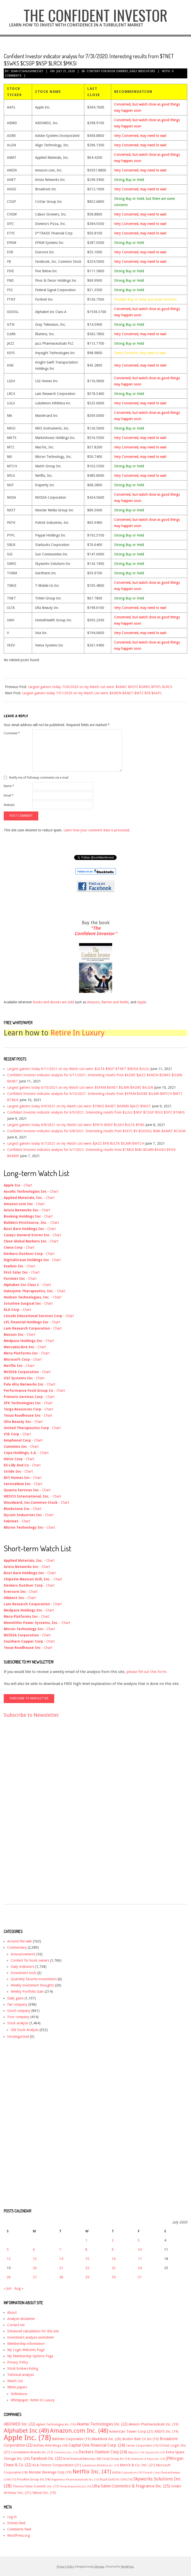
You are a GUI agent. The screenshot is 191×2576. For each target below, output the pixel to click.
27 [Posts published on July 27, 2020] (35, 2277)
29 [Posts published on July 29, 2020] (87, 2277)
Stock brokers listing (22, 2368)
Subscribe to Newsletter (31, 1715)
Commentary (17, 1947)
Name (9, 786)
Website (9, 805)
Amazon (93, 1002)
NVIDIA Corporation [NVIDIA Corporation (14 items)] (127, 2472)
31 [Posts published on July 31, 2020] (140, 2277)
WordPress (127, 2566)
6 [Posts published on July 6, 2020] (34, 2250)
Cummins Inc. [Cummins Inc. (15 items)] (66, 2452)
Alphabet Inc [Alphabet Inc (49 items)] (26, 2430)
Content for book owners (107, 71)
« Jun (7, 2288)
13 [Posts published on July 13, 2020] (35, 2259)
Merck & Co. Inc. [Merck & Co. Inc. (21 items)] (137, 2465)
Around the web (19, 1941)
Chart (28, 1185)
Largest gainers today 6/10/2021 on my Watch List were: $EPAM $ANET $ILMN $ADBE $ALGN (80, 1087)
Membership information (26, 2344)
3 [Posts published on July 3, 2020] (139, 2240)
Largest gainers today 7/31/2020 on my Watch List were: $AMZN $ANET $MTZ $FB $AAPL (92, 693)
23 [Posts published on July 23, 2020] (114, 2268)
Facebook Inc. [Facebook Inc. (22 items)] (46, 2458)
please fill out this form (146, 1671)
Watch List (15, 2381)
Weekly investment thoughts (32, 1985)
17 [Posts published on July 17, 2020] (140, 2259)
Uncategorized (18, 2037)
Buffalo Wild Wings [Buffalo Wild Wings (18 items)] (51, 2445)
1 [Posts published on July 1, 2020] (86, 2240)
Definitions (19, 2394)
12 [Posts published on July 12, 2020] (9, 2259)
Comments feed (19, 2529)
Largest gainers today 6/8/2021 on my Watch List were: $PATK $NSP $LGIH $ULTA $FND (75, 1125)
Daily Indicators (142, 71)
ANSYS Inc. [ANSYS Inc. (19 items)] (166, 2431)
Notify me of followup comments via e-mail (38, 777)
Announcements (23, 1954)
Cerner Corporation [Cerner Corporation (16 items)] (142, 2445)
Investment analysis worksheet (30, 2337)
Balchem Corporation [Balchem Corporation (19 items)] (71, 2439)
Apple (141, 1002)
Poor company (18, 2017)
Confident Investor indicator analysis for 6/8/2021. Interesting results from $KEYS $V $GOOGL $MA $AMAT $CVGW (96, 1131)
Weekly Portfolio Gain (27, 1991)
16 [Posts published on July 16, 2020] (114, 2259)
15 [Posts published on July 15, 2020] (87, 2259)
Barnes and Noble (115, 1002)
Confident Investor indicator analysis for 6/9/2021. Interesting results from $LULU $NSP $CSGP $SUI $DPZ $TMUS (96, 1112)
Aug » (18, 2288)
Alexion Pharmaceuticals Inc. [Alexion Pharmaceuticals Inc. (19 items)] (154, 2424)
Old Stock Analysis (25, 2030)
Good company (18, 2011)
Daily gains (15, 1998)
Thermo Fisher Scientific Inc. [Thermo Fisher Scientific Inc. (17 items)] (35, 2486)
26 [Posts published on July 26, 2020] (9, 2277)
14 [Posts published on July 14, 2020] (61, 2259)
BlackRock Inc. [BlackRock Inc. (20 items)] (106, 2439)
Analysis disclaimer (21, 2319)
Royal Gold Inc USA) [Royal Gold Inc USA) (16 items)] (116, 2479)
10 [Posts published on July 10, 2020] (140, 2250)
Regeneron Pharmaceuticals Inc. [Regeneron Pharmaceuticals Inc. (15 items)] (75, 2479)
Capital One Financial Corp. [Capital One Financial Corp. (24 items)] (97, 2445)
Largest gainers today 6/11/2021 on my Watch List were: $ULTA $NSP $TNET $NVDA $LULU (78, 1069)
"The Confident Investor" (95, 930)
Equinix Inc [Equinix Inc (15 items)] (155, 2452)
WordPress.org (18, 2535)
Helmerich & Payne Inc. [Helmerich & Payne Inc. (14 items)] (148, 2459)
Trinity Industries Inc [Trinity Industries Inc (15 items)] (75, 2486)
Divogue (99, 2566)
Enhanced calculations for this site (33, 2331)
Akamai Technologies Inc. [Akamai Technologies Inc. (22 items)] (102, 2424)
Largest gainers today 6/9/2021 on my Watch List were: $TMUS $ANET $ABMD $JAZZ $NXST (79, 1106)
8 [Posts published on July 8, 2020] (86, 2250)
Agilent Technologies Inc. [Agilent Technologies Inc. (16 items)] (56, 2424)
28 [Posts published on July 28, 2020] (61, 2277)
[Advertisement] (24, 1815)
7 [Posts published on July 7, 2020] (60, 2250)
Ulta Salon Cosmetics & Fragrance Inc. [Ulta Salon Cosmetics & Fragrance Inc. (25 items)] (131, 2486)
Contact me (16, 2325)
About (12, 2312)
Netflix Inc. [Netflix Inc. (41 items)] (92, 2471)
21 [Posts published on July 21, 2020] (61, 2268)
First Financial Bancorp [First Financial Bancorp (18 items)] (82, 2459)
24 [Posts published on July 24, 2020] (140, 2268)
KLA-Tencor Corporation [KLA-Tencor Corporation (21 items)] (56, 2465)
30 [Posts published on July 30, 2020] (114, 2277)
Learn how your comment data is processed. (96, 830)
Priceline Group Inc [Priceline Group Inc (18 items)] (33, 2479)
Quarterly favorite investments (34, 1979)
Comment (12, 733)
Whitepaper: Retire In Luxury (33, 2400)
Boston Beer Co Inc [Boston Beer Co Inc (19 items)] (140, 2439)
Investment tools (23, 1973)
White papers (17, 2387)
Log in (12, 2517)
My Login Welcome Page (26, 2350)
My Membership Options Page (30, 2356)
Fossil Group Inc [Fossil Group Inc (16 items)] (116, 2459)
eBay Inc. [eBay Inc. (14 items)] (136, 2452)
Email (9, 795)
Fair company (17, 2004)
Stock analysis (17, 2023)
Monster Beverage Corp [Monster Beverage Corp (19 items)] (50, 2472)
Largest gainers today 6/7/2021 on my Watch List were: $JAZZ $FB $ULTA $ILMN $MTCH (75, 1143)
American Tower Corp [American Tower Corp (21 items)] (131, 2431)
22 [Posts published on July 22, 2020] (87, 2268)
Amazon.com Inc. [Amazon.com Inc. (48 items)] (79, 2430)
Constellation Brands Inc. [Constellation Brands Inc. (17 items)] (32, 2452)
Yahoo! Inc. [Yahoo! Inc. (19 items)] (44, 2493)
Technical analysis (20, 2375)
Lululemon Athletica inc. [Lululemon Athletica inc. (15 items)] (100, 2465)
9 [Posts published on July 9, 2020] (113, 2250)
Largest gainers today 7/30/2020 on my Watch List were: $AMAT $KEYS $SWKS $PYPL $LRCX (100, 687)
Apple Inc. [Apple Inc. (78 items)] (27, 2437)
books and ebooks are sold (54, 1002)
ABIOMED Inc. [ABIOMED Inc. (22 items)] (19, 2424)
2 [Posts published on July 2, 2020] (113, 2240)
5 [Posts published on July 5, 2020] (8, 2250)
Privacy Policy (17, 2362)
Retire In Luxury (77, 1032)
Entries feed (16, 2523)
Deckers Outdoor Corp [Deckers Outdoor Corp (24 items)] (103, 2452)
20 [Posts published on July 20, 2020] (35, 2268)
